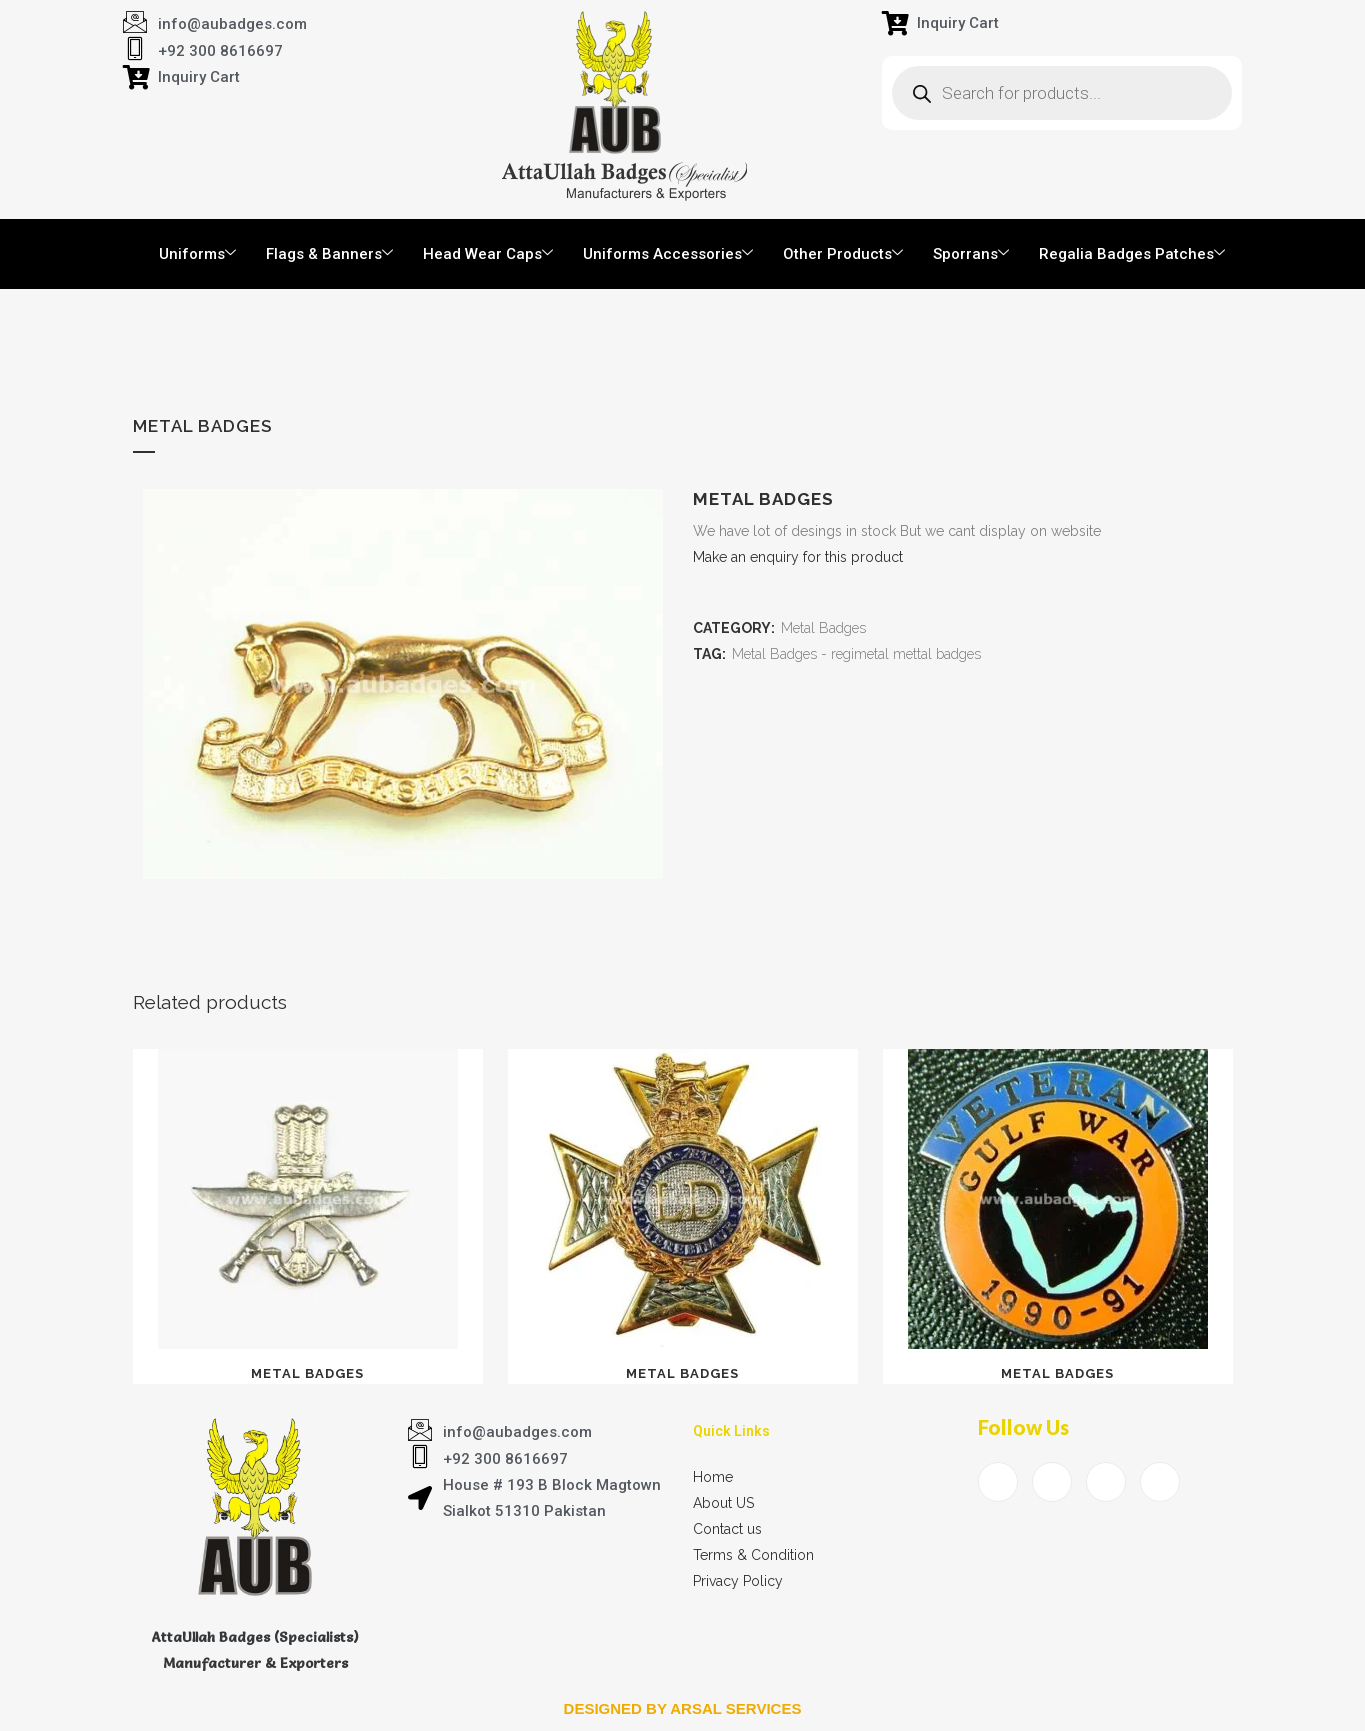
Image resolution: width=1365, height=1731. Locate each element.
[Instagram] (1160, 1482)
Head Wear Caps (488, 254)
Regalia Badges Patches (1132, 254)
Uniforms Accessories (668, 254)
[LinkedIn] (1106, 1482)
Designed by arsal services (683, 1708)
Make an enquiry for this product (798, 557)
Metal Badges (823, 628)
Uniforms (197, 254)
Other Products (843, 254)
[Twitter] (1052, 1482)
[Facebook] (998, 1482)
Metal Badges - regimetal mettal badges (856, 654)
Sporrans (971, 254)
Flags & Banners (329, 254)
